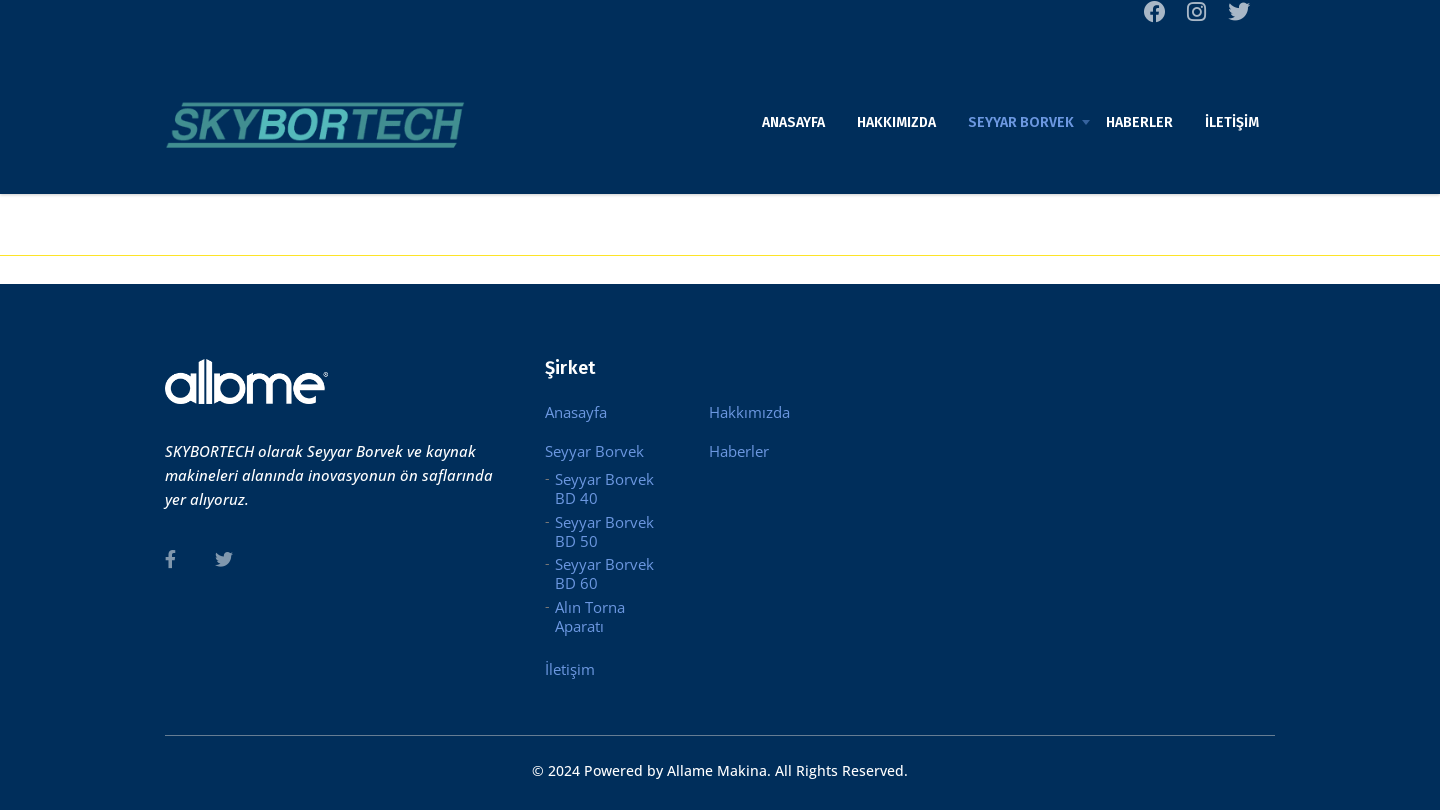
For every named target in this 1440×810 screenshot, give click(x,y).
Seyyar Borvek (1021, 122)
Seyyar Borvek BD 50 (604, 532)
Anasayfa (793, 122)
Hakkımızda (896, 122)
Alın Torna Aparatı (590, 617)
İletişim (1232, 122)
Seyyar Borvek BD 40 (604, 489)
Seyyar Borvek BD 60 (604, 574)
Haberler (1139, 122)
